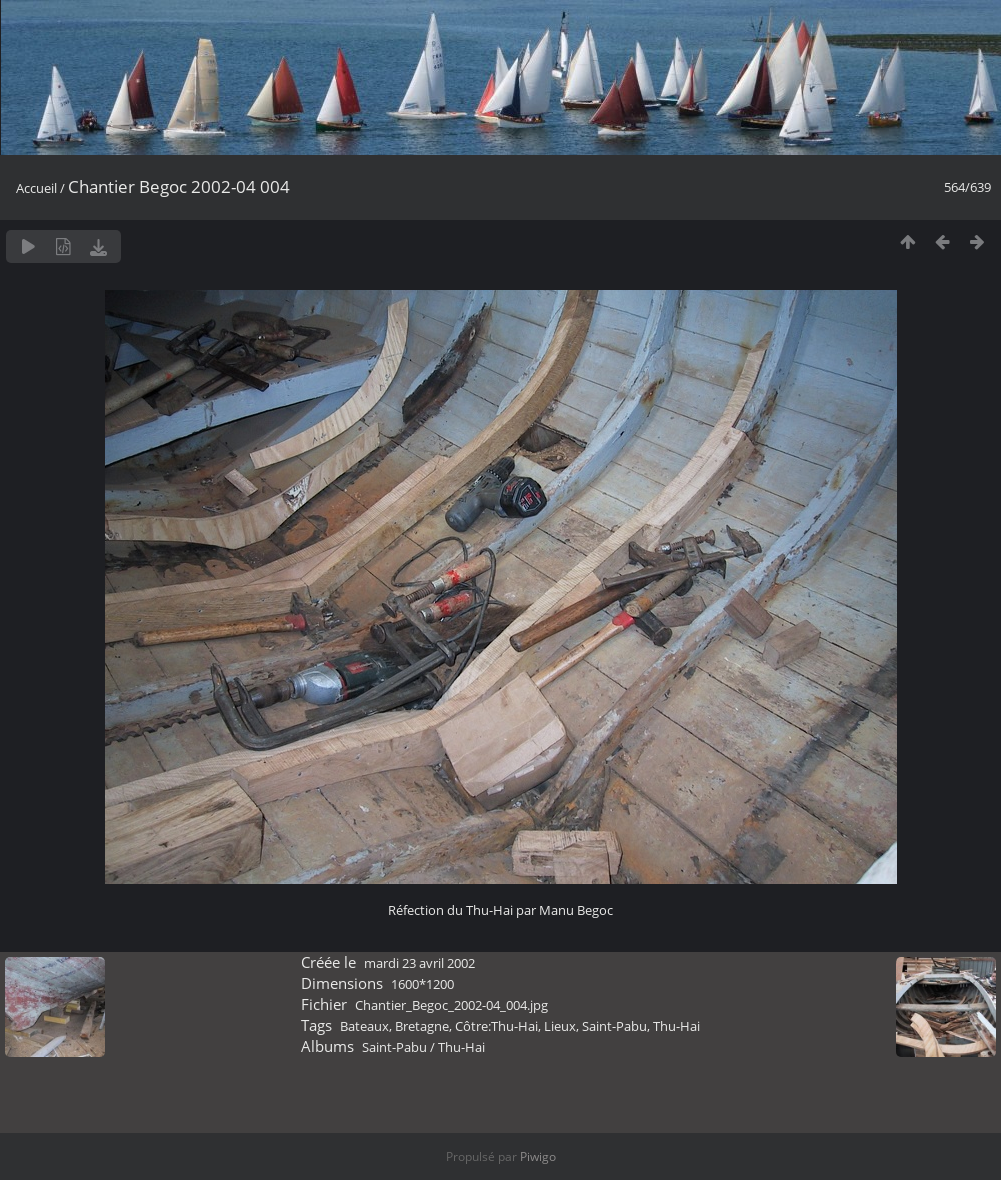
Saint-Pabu (614, 1026)
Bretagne (422, 1026)
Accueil (36, 188)
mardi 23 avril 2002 (419, 963)
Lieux (560, 1026)
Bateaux (364, 1026)
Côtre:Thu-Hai (496, 1026)
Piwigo (538, 1156)
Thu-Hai (676, 1026)
